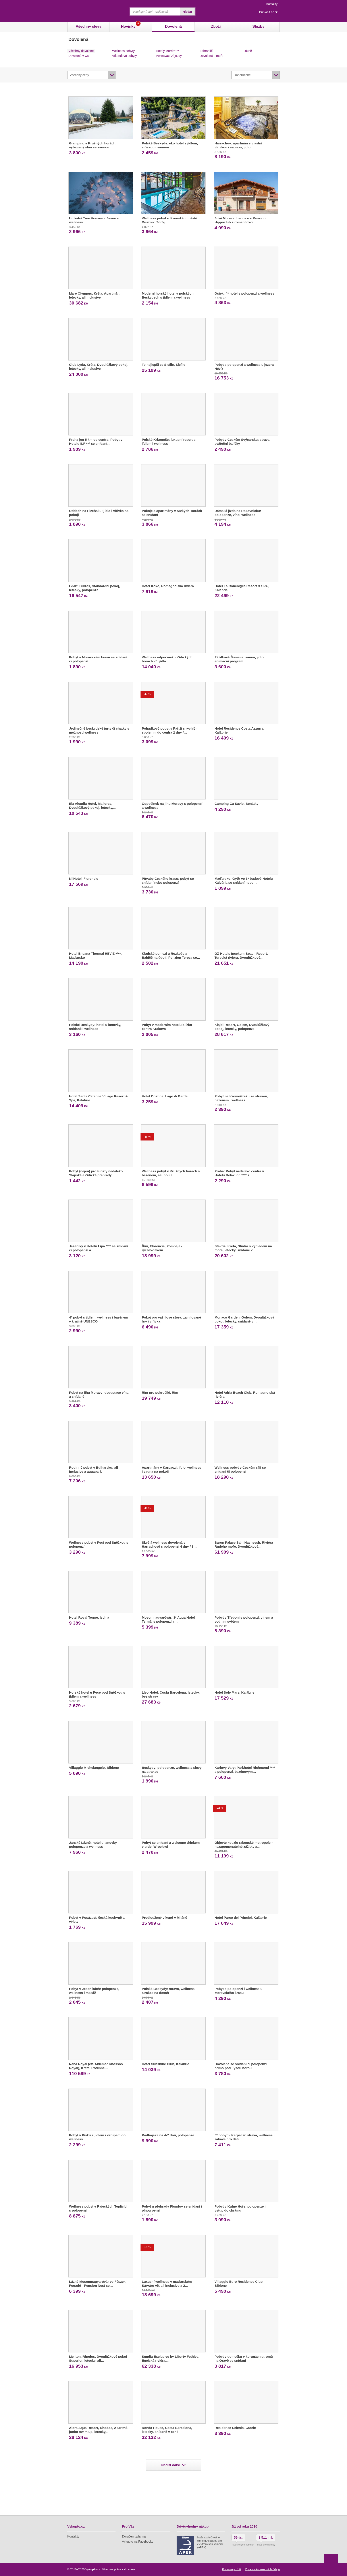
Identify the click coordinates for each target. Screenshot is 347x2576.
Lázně (247, 51)
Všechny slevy (88, 26)
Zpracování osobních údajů (262, 2569)
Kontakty (272, 4)
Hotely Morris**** (167, 51)
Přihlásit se (266, 12)
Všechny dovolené (81, 51)
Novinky (131, 25)
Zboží (216, 26)
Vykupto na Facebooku (138, 2541)
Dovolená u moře (211, 56)
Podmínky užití (231, 2569)
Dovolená (173, 26)
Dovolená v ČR (78, 56)
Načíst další (170, 2465)
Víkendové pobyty (124, 56)
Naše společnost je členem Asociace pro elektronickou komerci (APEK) (210, 2542)
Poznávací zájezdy (169, 56)
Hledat (187, 11)
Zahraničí (206, 51)
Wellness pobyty (123, 51)
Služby (258, 26)
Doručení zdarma (134, 2536)
